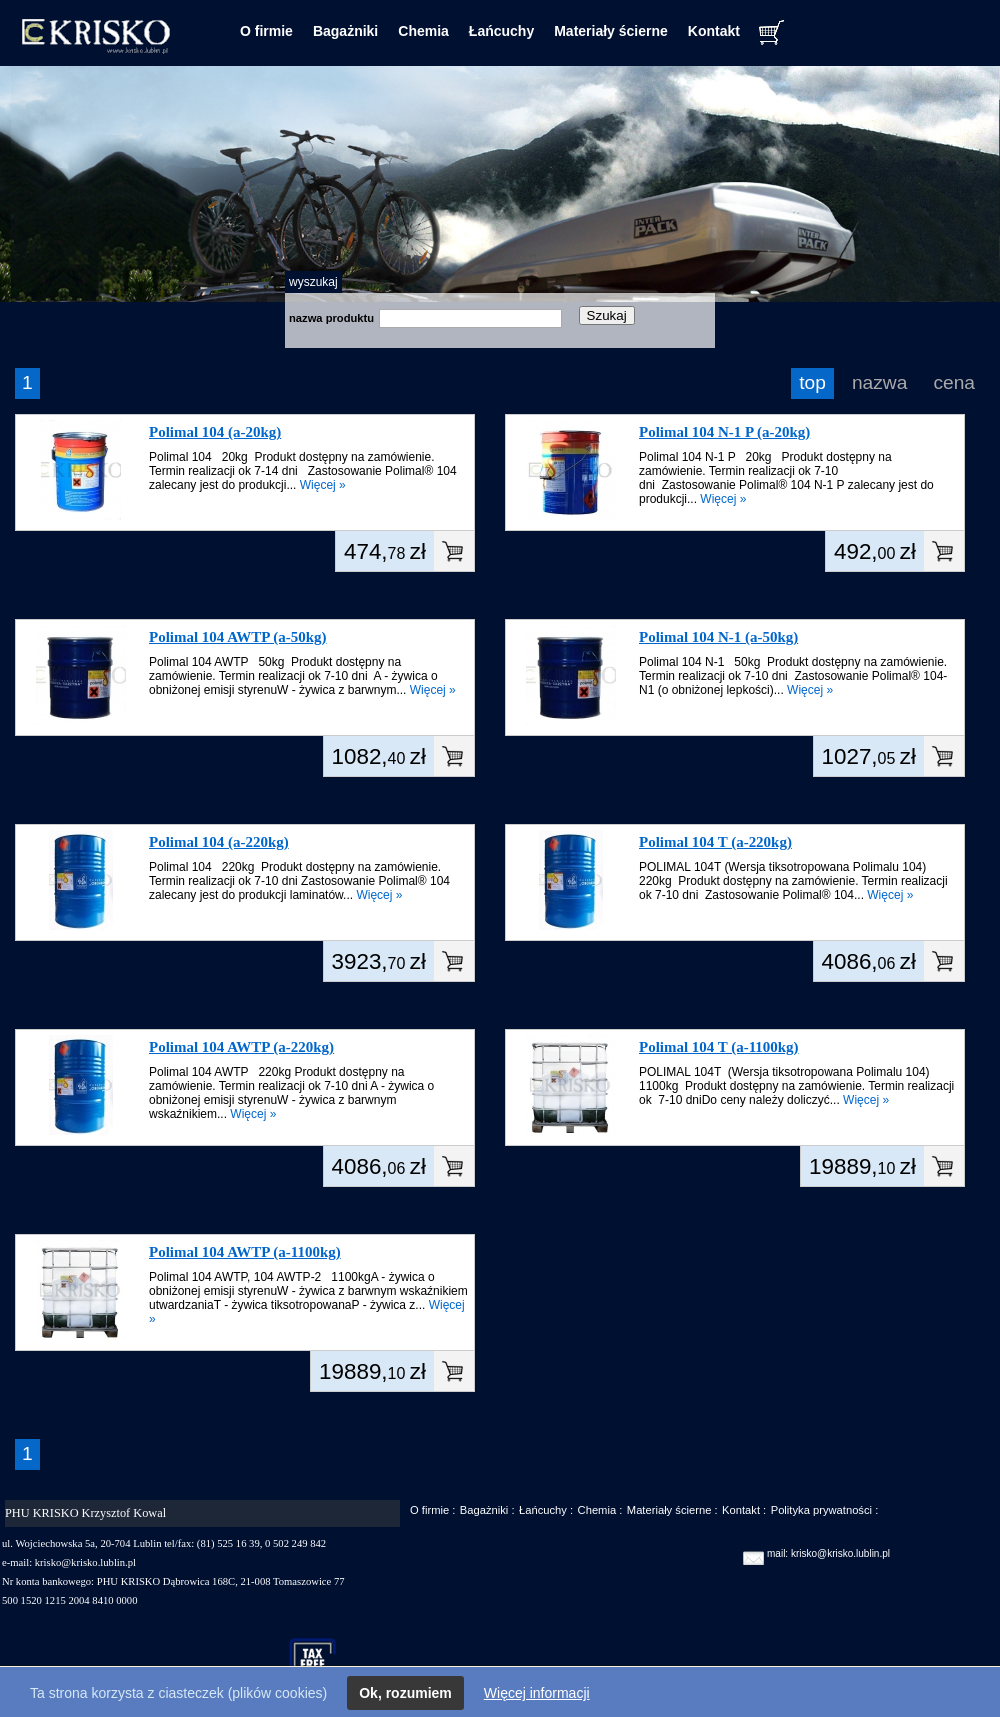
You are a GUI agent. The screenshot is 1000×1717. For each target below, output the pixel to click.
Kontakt (714, 31)
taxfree (321, 1661)
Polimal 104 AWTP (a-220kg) (241, 1047)
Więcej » (323, 485)
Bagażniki (345, 31)
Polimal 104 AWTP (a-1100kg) (245, 1252)
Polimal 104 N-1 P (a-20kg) (724, 432)
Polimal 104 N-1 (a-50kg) (718, 637)
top (812, 382)
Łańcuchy (501, 31)
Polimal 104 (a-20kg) (215, 432)
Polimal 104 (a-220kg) (219, 842)
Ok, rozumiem (405, 1693)
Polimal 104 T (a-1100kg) (719, 1047)
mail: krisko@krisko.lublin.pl (828, 1553)
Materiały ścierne (611, 31)
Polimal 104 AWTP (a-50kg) (238, 637)
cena (954, 382)
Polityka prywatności (821, 1510)
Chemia (423, 31)
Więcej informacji (537, 1693)
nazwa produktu (331, 318)
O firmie (266, 31)
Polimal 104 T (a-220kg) (715, 842)
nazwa (879, 382)
